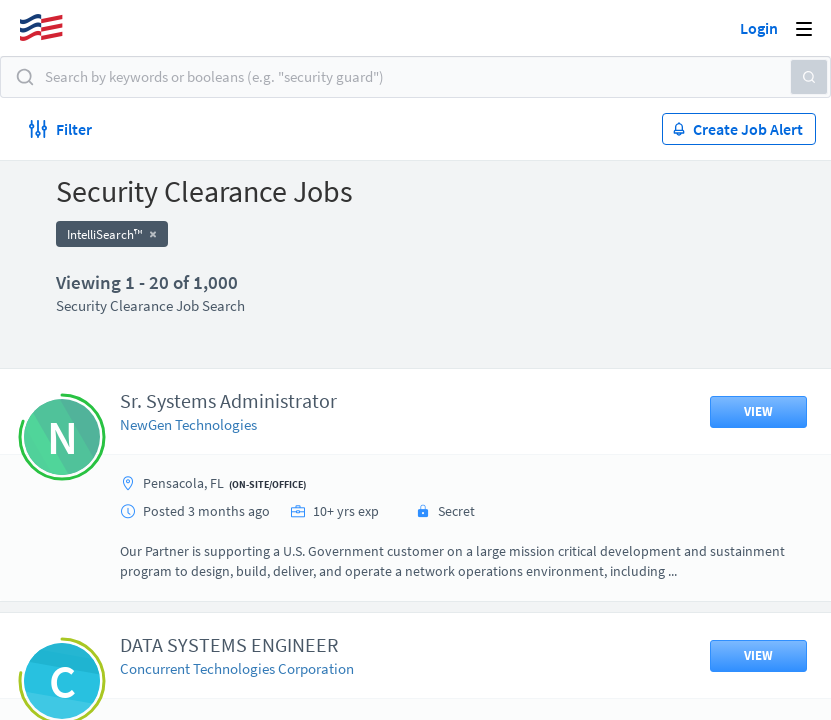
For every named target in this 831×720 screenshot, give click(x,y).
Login (759, 28)
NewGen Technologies (188, 424)
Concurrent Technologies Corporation (237, 668)
